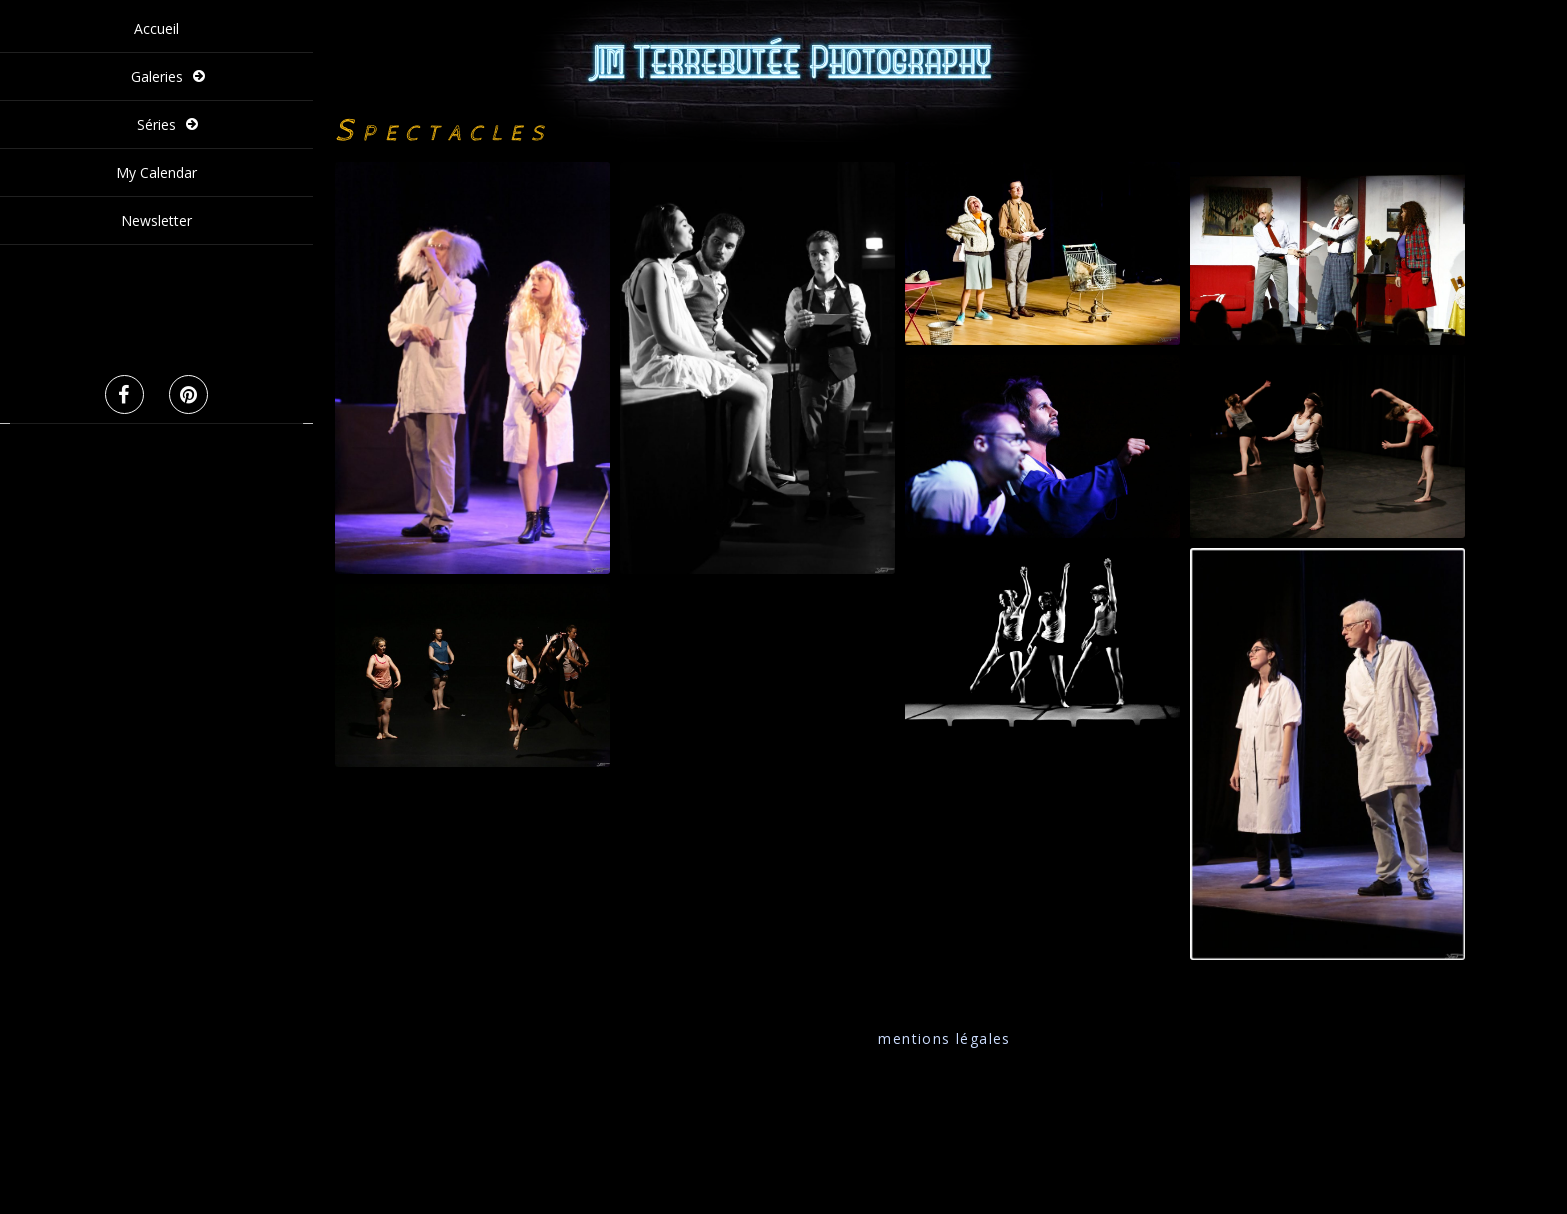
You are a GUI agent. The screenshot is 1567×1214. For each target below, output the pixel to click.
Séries (156, 124)
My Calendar (156, 172)
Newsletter (156, 220)
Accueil (156, 28)
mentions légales (944, 1038)
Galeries (157, 76)
